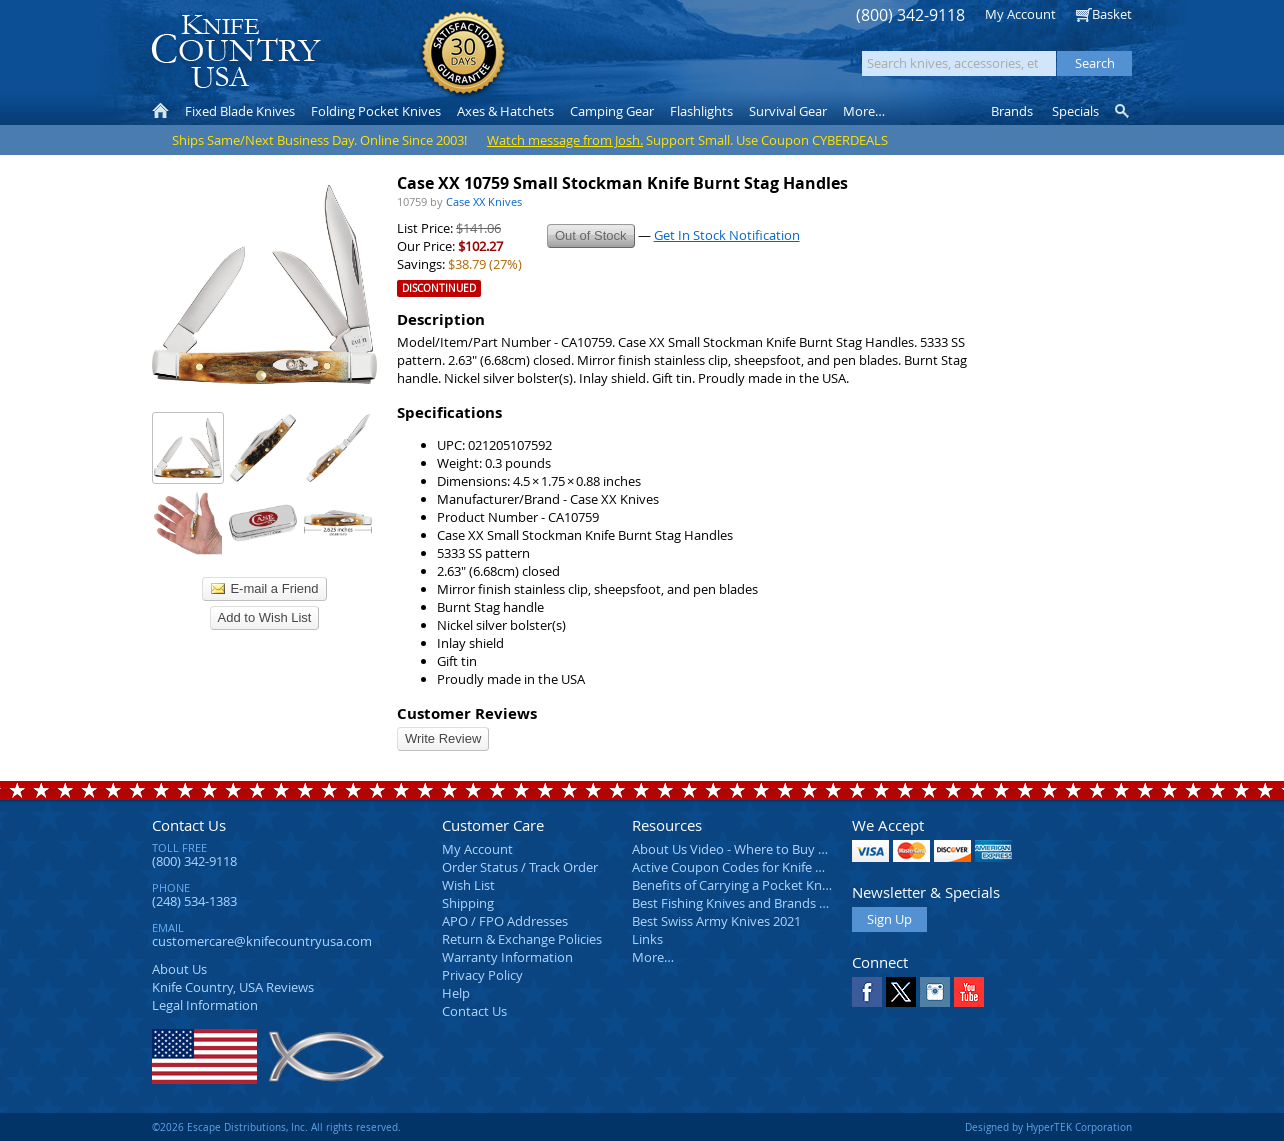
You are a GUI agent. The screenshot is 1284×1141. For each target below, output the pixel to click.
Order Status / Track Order (520, 867)
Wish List (468, 885)
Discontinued (439, 288)
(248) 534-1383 (194, 901)
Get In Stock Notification (727, 235)
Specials (1075, 111)
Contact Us (189, 825)
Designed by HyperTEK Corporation (1048, 1127)
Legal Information (205, 1005)
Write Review (443, 738)
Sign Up (889, 919)
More (864, 111)
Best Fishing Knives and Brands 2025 (739, 903)
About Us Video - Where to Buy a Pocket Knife (767, 849)
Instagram (935, 992)
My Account (1020, 14)
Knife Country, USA (236, 51)
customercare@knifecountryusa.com (262, 941)
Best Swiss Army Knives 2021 (716, 921)
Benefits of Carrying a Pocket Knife (734, 885)
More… (653, 957)
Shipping (468, 903)
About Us (179, 969)
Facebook (867, 992)
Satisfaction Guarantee (463, 54)
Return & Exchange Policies (522, 939)
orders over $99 (575, 60)
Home (160, 111)
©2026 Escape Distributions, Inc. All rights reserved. (276, 1127)
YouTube (969, 992)
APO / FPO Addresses (505, 921)
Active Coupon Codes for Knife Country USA (761, 867)
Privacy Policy (482, 975)
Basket (1112, 14)
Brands (1012, 111)
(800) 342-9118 (910, 15)
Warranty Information (507, 957)
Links (647, 939)
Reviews (233, 987)
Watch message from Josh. (565, 140)
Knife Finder (1123, 111)
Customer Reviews (467, 713)
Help (456, 993)
